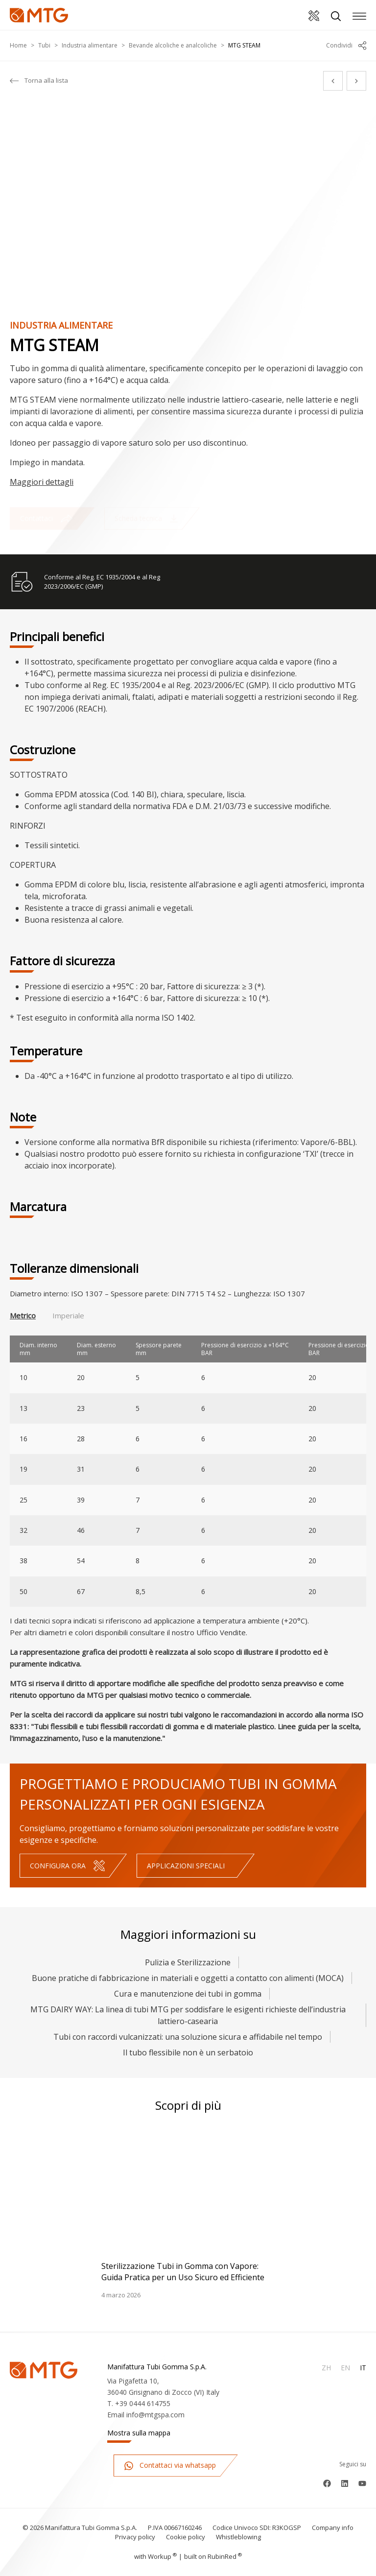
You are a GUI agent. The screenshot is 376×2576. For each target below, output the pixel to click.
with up (155, 2556)
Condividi (346, 45)
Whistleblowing (238, 2536)
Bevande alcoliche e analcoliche (173, 45)
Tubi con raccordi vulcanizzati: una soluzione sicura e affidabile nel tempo (187, 2036)
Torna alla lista (39, 81)
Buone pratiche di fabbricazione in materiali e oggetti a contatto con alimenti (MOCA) (188, 1978)
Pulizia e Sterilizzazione (188, 1962)
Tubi (44, 45)
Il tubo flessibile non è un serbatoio (188, 2052)
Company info (332, 2527)
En (345, 2367)
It (363, 2367)
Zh (326, 2367)
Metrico (23, 1315)
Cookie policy (185, 2536)
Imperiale (68, 1315)
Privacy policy (135, 2536)
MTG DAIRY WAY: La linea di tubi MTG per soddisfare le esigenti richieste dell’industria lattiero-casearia (188, 2015)
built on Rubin (213, 2556)
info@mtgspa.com (155, 2414)
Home (18, 45)
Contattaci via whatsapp (170, 2465)
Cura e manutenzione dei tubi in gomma (187, 1993)
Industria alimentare (90, 45)
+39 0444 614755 (142, 2403)
